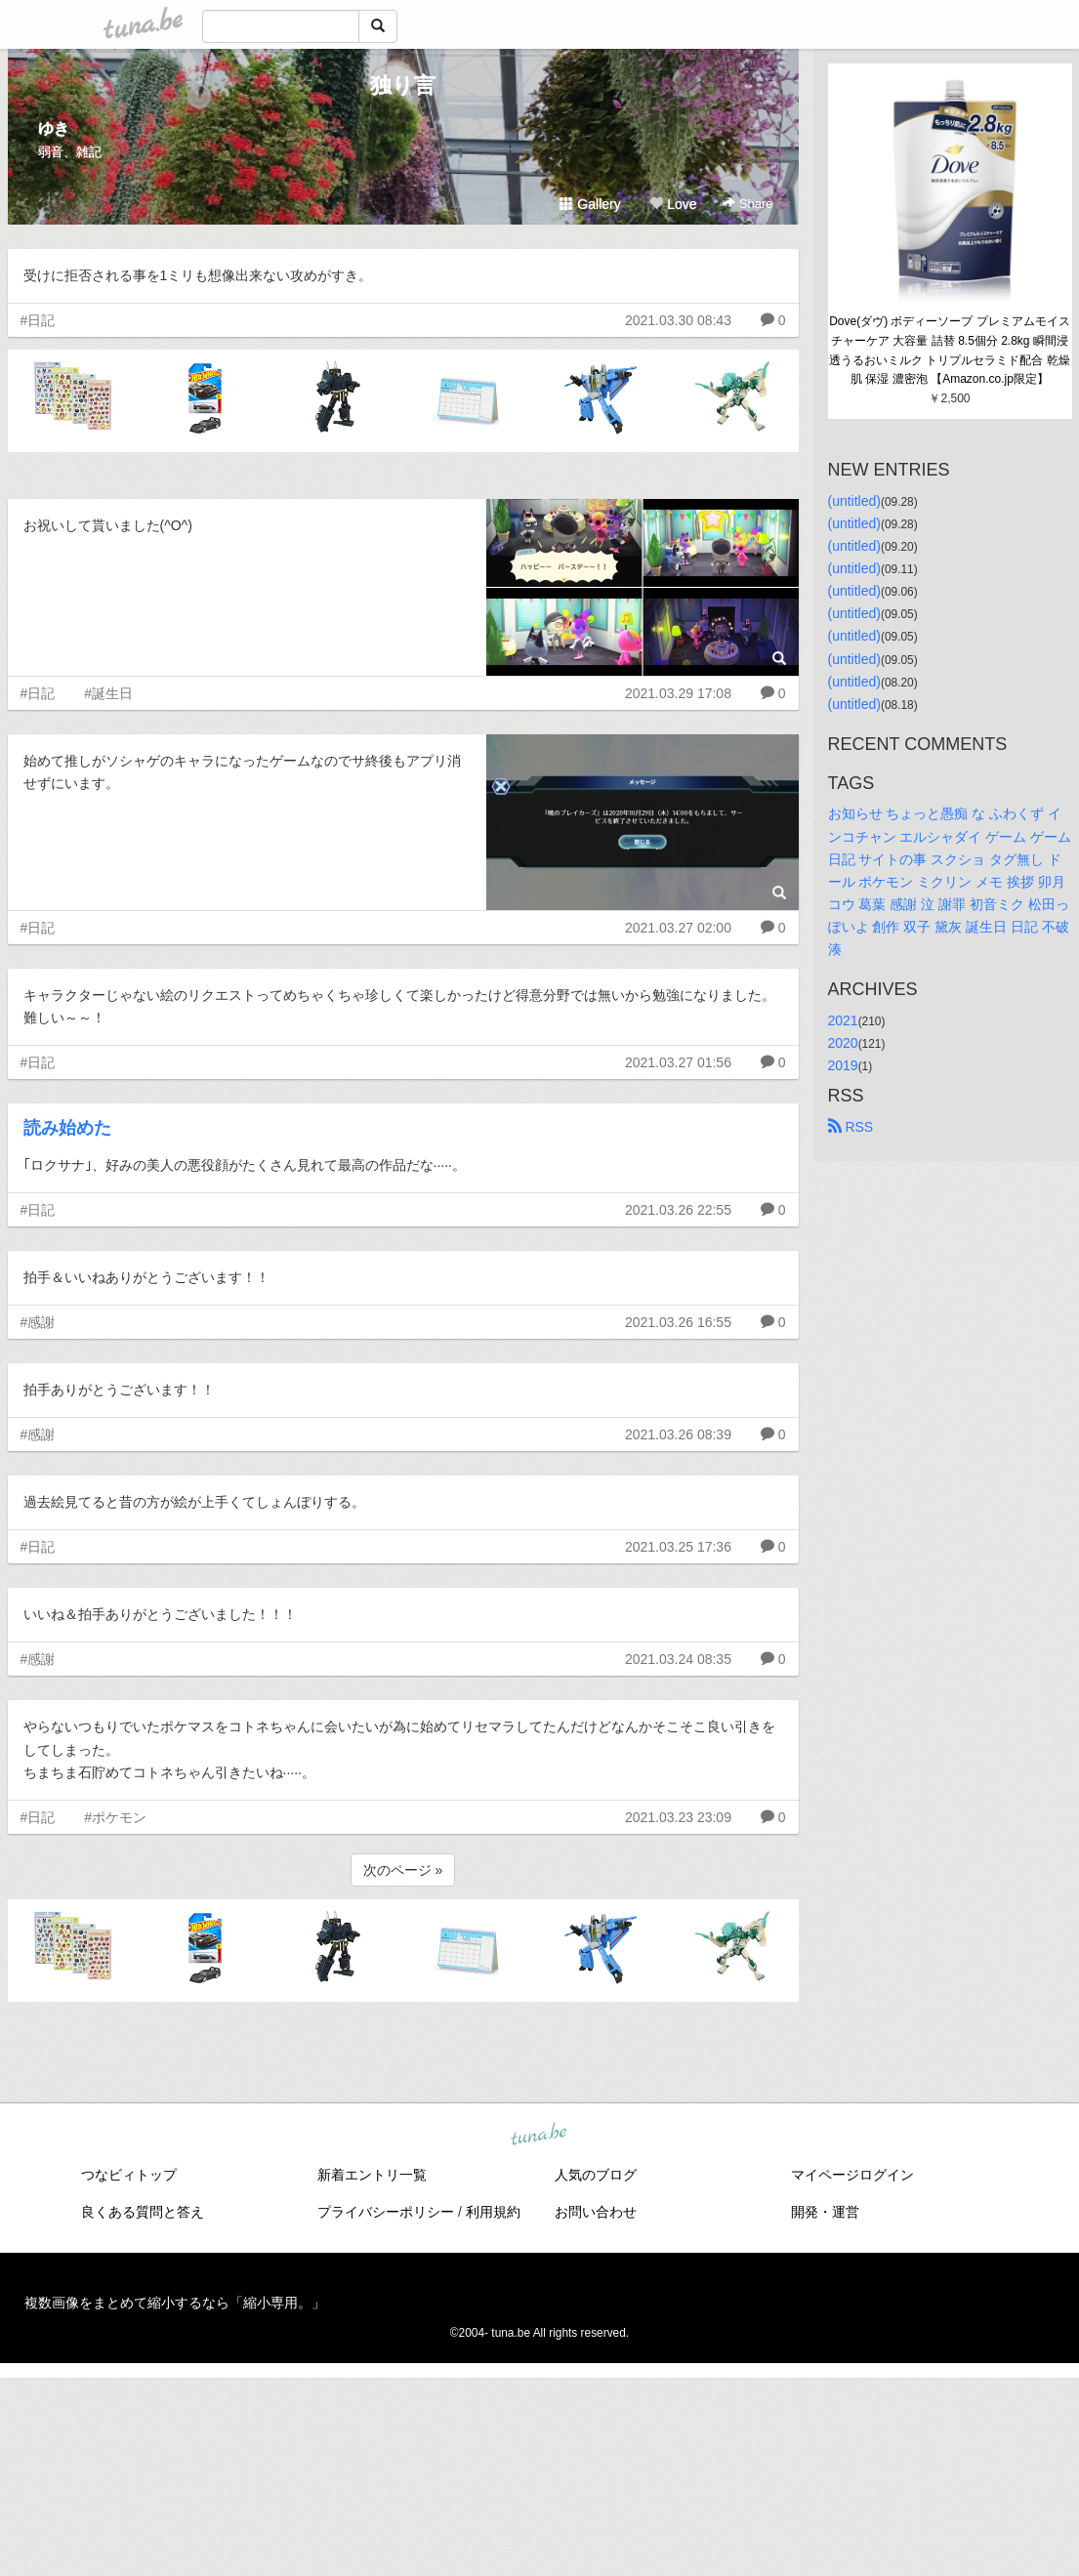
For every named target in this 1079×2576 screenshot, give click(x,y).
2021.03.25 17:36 (678, 1547)
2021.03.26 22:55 (678, 1210)
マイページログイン (852, 2174)
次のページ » (403, 1870)
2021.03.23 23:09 (678, 1817)
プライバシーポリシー (385, 2212)
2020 (843, 1043)
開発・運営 (825, 2212)
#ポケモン (115, 1817)
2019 (843, 1065)
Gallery (590, 204)
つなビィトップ (129, 2174)
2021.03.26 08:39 (678, 1434)
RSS (851, 1127)
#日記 (38, 320)
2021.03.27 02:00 (678, 927)
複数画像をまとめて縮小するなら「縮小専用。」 (174, 2302)
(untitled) (854, 501)
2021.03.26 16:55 (678, 1322)
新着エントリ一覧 (372, 2174)
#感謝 (38, 1322)
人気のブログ (596, 2174)
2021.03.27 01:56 (678, 1062)
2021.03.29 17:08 (678, 693)
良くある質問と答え (142, 2212)
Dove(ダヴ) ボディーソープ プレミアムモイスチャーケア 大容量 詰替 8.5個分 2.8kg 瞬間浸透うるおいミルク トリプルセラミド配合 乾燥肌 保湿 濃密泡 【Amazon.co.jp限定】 (949, 350)
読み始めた (67, 1128)
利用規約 (493, 2212)
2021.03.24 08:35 (678, 1659)
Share (747, 203)
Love (672, 204)
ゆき (53, 128)
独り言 (403, 85)
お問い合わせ (596, 2212)
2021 (843, 1020)
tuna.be (539, 2134)
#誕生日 (108, 693)
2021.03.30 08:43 (678, 320)
